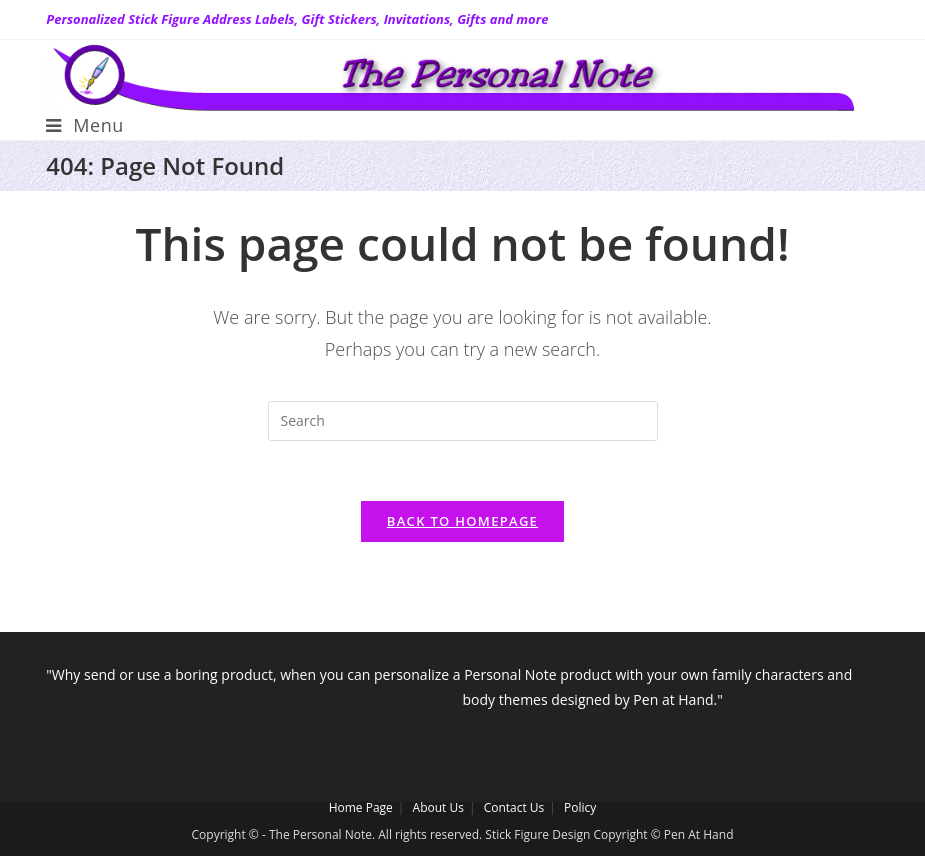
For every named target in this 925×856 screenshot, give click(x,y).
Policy (580, 807)
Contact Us (514, 807)
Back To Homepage (462, 521)
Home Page (361, 807)
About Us (438, 807)
